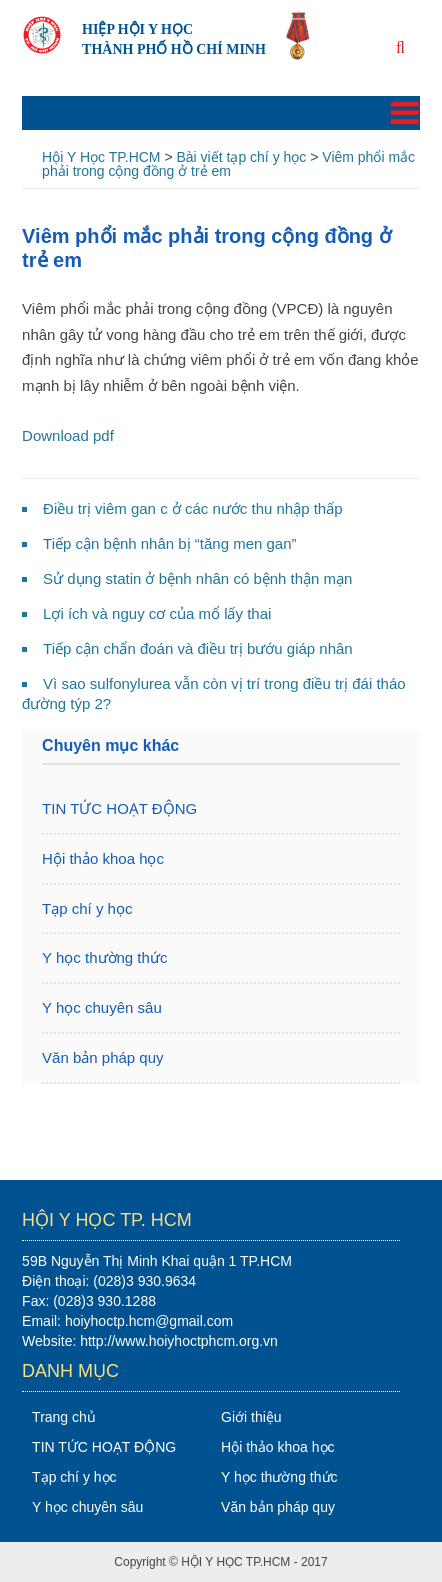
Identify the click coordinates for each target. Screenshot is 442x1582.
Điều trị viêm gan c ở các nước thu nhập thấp (192, 508)
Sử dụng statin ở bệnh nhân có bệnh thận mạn (197, 578)
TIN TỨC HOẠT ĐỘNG (119, 808)
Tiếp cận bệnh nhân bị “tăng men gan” (169, 543)
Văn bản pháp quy (102, 1057)
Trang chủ (64, 1417)
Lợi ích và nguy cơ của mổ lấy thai (157, 613)
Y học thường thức (104, 957)
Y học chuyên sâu (102, 1007)
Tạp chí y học (87, 908)
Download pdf (68, 435)
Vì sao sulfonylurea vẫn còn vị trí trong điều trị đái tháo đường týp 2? (214, 693)
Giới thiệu (251, 1417)
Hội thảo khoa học (103, 858)
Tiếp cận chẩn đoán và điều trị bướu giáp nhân (198, 648)
